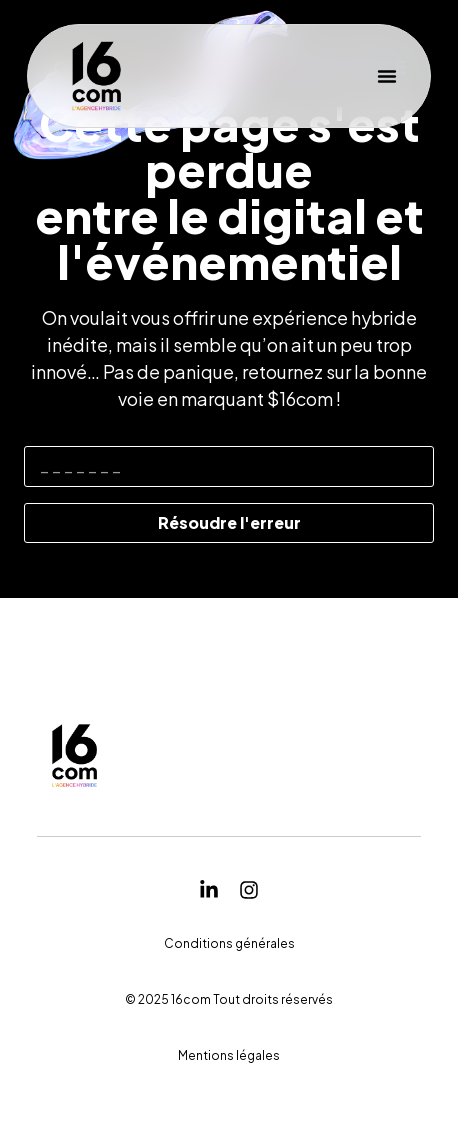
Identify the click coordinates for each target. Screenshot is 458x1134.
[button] (387, 76)
